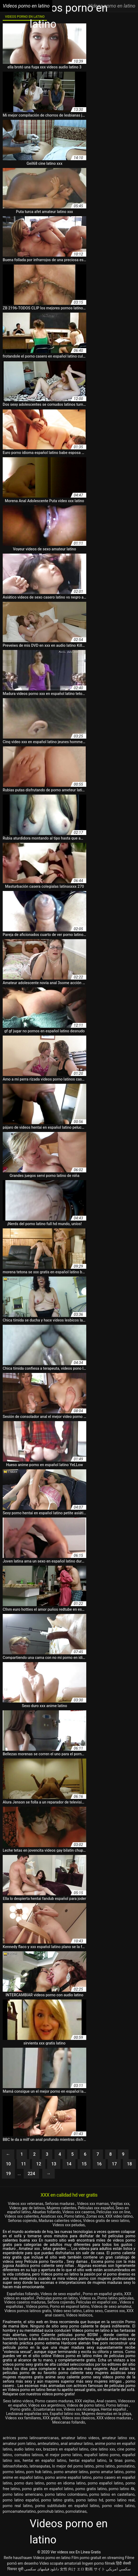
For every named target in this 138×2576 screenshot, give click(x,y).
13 (53, 2163)
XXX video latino (119, 2216)
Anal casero (106, 2401)
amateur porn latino (19, 2443)
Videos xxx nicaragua (81, 2409)
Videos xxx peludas (69, 2225)
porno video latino (118, 2506)
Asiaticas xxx (51, 2216)
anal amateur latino (77, 2443)
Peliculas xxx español (96, 2208)
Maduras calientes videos (60, 2220)
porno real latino (17, 2506)
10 (8, 2163)
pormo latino (13, 2472)
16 (99, 2163)
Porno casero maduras (54, 2401)
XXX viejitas (85, 2401)
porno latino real (120, 2500)
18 (129, 2163)
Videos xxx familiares (23, 2418)
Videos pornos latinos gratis (27, 2311)
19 (8, 2173)
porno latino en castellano (112, 2494)
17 (114, 2163)
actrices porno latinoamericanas (30, 2438)
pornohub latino (50, 2511)
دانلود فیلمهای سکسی (41, 2569)
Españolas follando (23, 2294)
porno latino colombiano (66, 2494)
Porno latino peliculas (115, 2298)
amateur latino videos (80, 2438)
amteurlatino (48, 2443)
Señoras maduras (60, 2203)
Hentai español (114, 2409)
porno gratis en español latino (47, 2489)
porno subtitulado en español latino (67, 2506)
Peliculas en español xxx (97, 2302)
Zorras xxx (95, 2216)
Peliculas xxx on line (113, 2212)
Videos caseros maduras (25, 2302)
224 (31, 2173)
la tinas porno (121, 2460)
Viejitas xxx (120, 2203)
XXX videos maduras (114, 2418)
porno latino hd (89, 2500)
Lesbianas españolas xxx (27, 2413)
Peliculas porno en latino (57, 2298)
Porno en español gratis (102, 2294)
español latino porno (102, 2455)
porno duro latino (29, 2483)
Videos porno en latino (51, 2558)
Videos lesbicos (79, 2315)
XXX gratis (51, 2418)
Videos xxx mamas (93, 2203)
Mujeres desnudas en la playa (106, 2413)
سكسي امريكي (118, 2569)
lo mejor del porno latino (73, 2466)
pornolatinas (76, 2511)
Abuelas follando (46, 2212)
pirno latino (105, 2466)
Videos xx (88, 2298)
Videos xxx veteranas (25, 2203)
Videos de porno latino (85, 2405)
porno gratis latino (91, 2489)
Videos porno (37, 2306)
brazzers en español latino (65, 2449)
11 (23, 2163)
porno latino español (21, 2500)
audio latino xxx (27, 2449)
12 (38, 2163)
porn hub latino (39, 2472)
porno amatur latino (106, 2472)
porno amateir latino (71, 2472)
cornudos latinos (28, 2455)
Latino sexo (93, 2311)
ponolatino (125, 2466)
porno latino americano (23, 2494)
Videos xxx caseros (78, 2212)
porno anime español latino (68, 2477)
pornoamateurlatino (19, 2511)
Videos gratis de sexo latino (106, 2220)
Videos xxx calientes (22, 2216)
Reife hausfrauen (18, 2558)
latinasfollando (15, 2466)
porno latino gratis (57, 2500)
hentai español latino (87, 2460)
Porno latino (74, 2216)
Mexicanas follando (68, 2422)
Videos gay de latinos (27, 2208)
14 (69, 2163)
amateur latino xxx (118, 2438)
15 (84, 2163)
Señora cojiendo (60, 2302)
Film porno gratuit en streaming (97, 2558)
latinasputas (40, 2466)
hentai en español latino (44, 2460)
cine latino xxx (103, 2449)
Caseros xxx (115, 2311)
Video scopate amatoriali (60, 2563)
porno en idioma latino (66, 2483)
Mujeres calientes (61, 2208)
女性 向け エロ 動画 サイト (82, 2569)
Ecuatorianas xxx (47, 2409)
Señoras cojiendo (22, 2220)
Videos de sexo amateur (111, 2306)
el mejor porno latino (63, 2455)
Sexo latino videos (18, 2401)
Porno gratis (21, 2409)
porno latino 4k (121, 2489)
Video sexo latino (67, 2311)
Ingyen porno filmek (98, 2563)
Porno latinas (117, 2405)
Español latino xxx (65, 2413)
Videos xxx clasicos (78, 2418)
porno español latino (105, 2483)
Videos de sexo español (60, 2294)
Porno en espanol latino (69, 2306)
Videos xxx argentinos (46, 2405)
